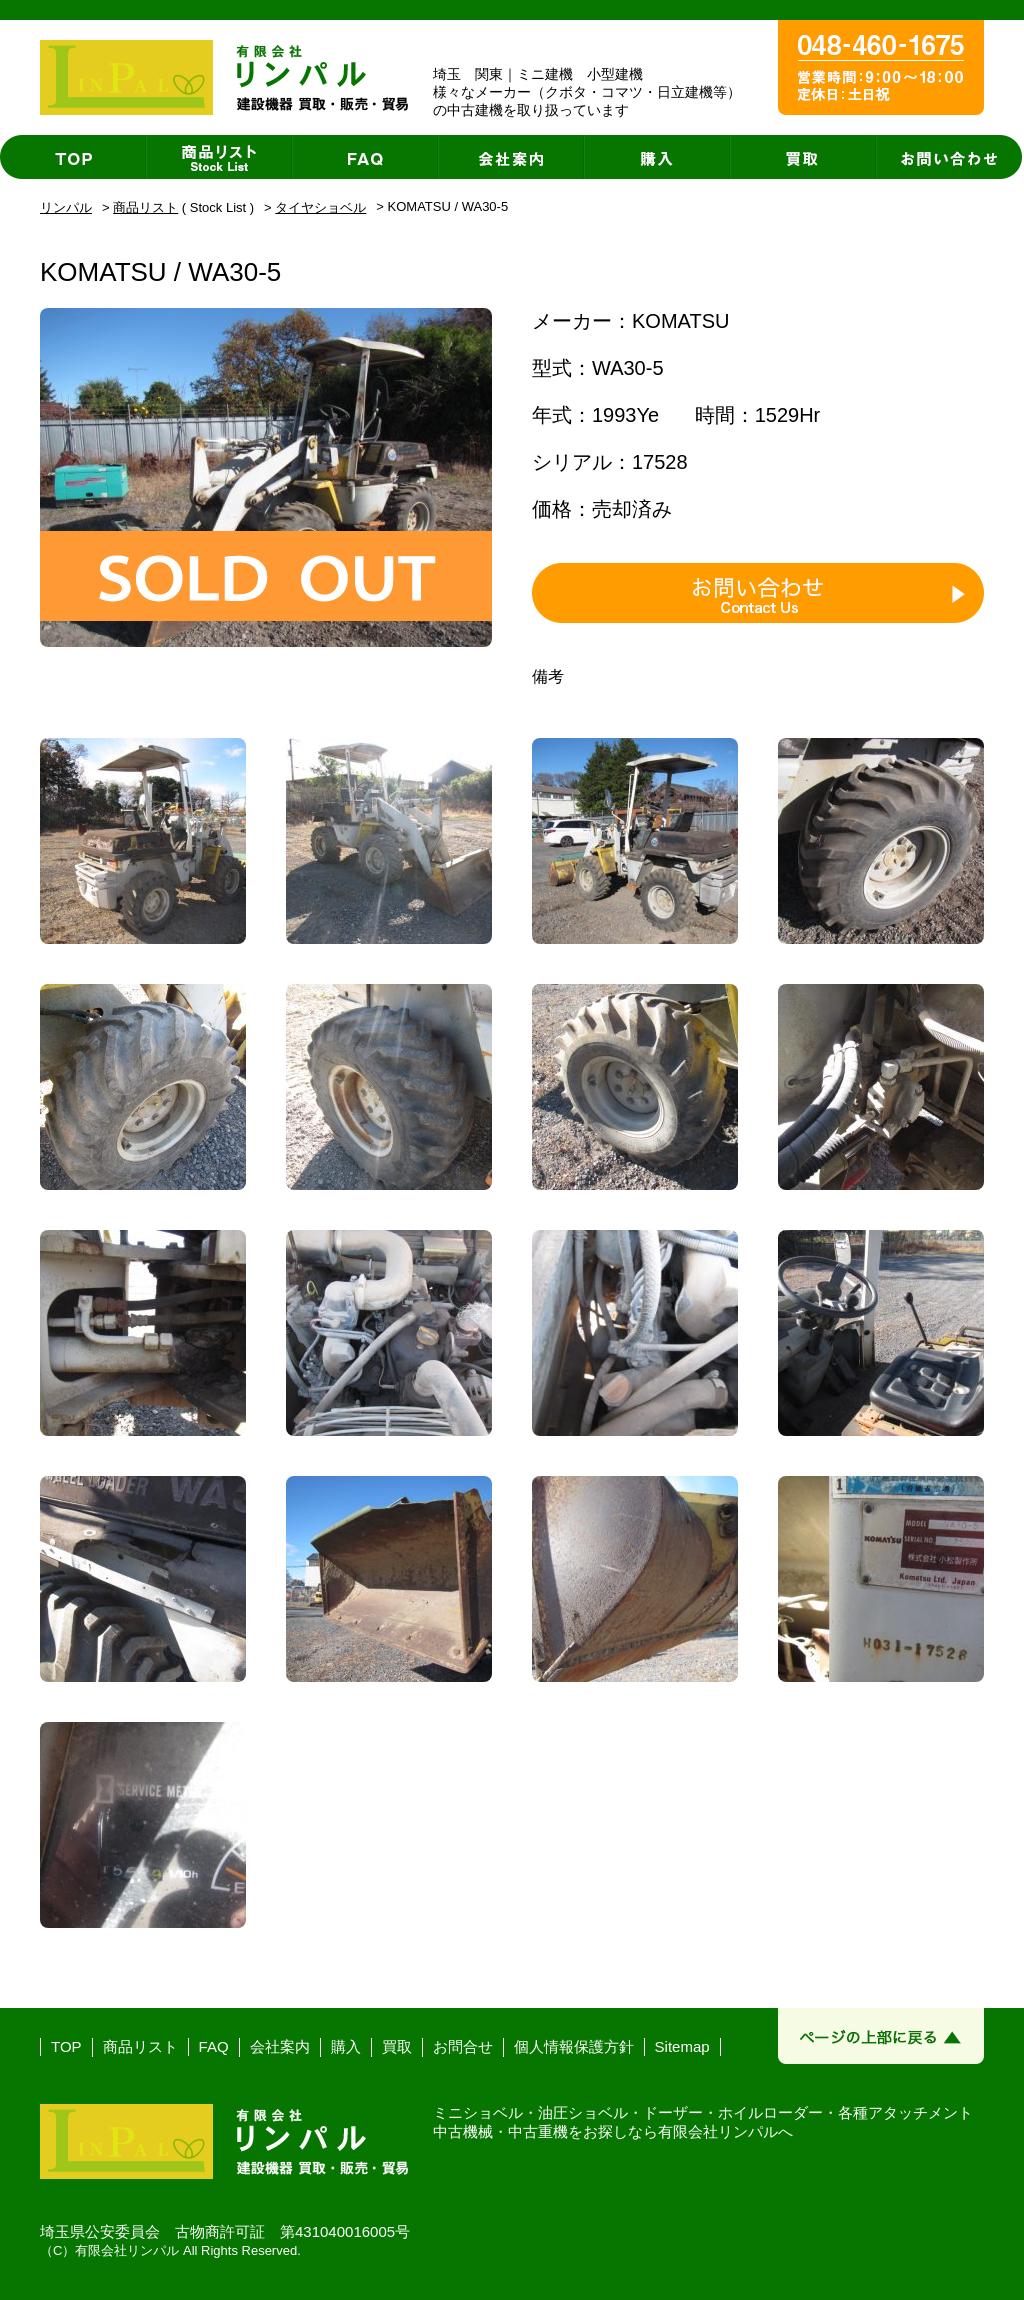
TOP (66, 2046)
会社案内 (280, 2046)
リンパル (66, 207)
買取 (397, 2046)
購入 (346, 2046)
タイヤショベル (320, 207)
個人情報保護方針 (574, 2046)
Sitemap (682, 2046)
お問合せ (463, 2046)
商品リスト (145, 207)
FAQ (214, 2046)
